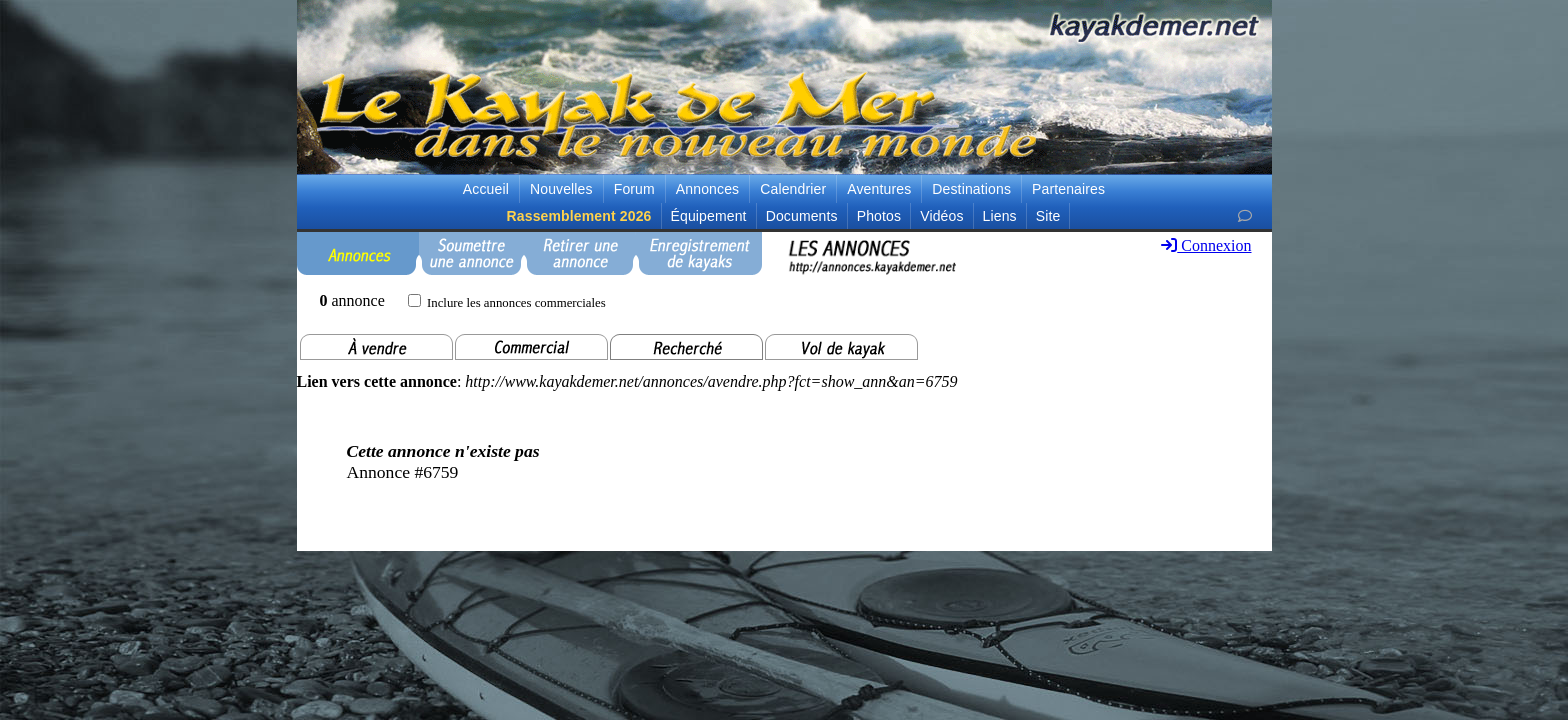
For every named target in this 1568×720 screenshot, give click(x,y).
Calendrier (793, 189)
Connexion (1206, 245)
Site (1048, 216)
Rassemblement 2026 (579, 216)
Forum (634, 189)
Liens (1000, 216)
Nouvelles (561, 189)
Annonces (707, 189)
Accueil (486, 189)
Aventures (879, 189)
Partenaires (1068, 189)
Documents (802, 216)
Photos (879, 216)
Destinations (971, 189)
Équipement (709, 216)
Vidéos (941, 216)
